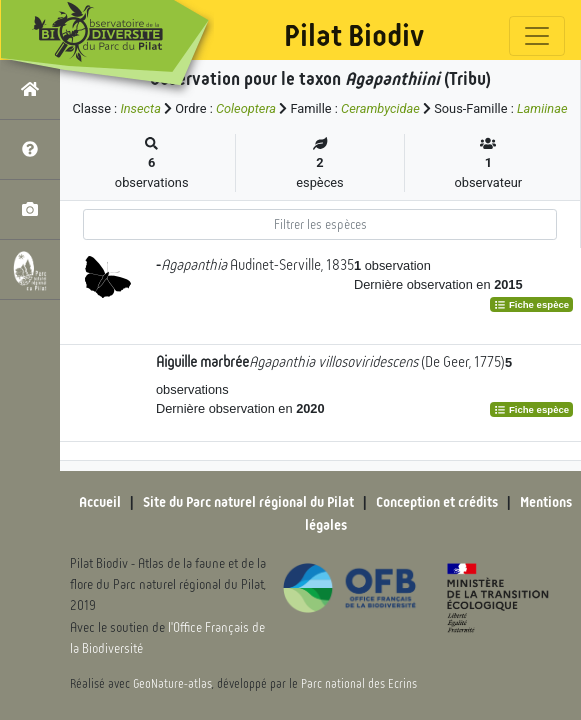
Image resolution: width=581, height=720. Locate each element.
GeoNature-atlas (172, 684)
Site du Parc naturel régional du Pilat (248, 502)
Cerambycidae (380, 108)
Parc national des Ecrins (359, 684)
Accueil (100, 502)
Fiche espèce (531, 304)
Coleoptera (246, 108)
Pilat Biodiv (354, 36)
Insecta (140, 108)
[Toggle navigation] (537, 36)
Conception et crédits (437, 502)
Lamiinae (542, 108)
